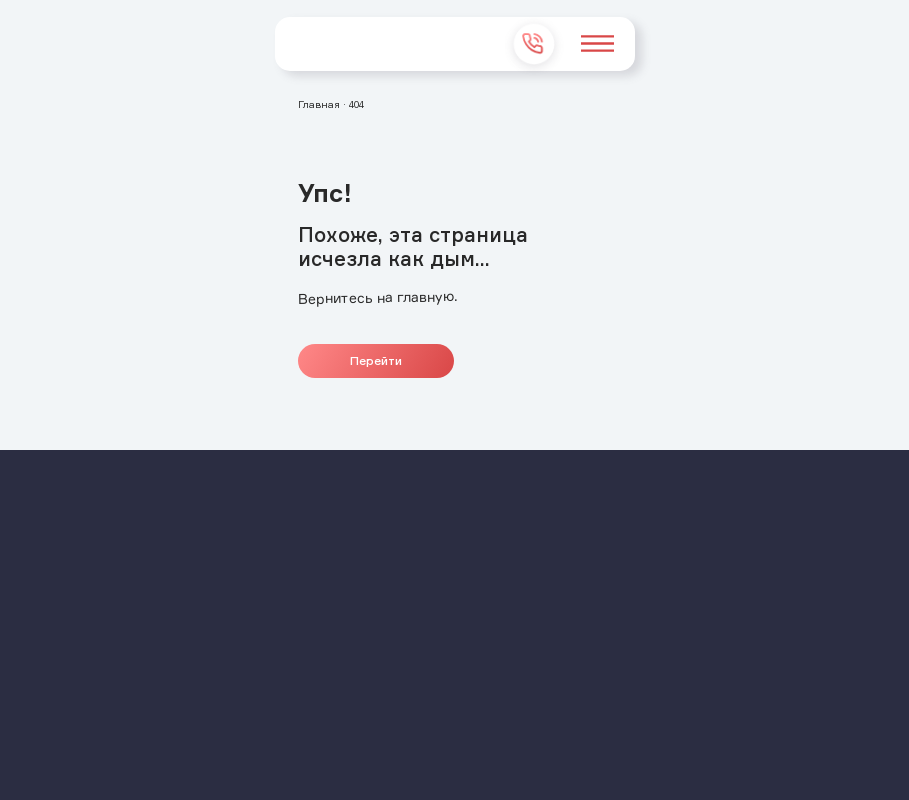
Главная (319, 104)
